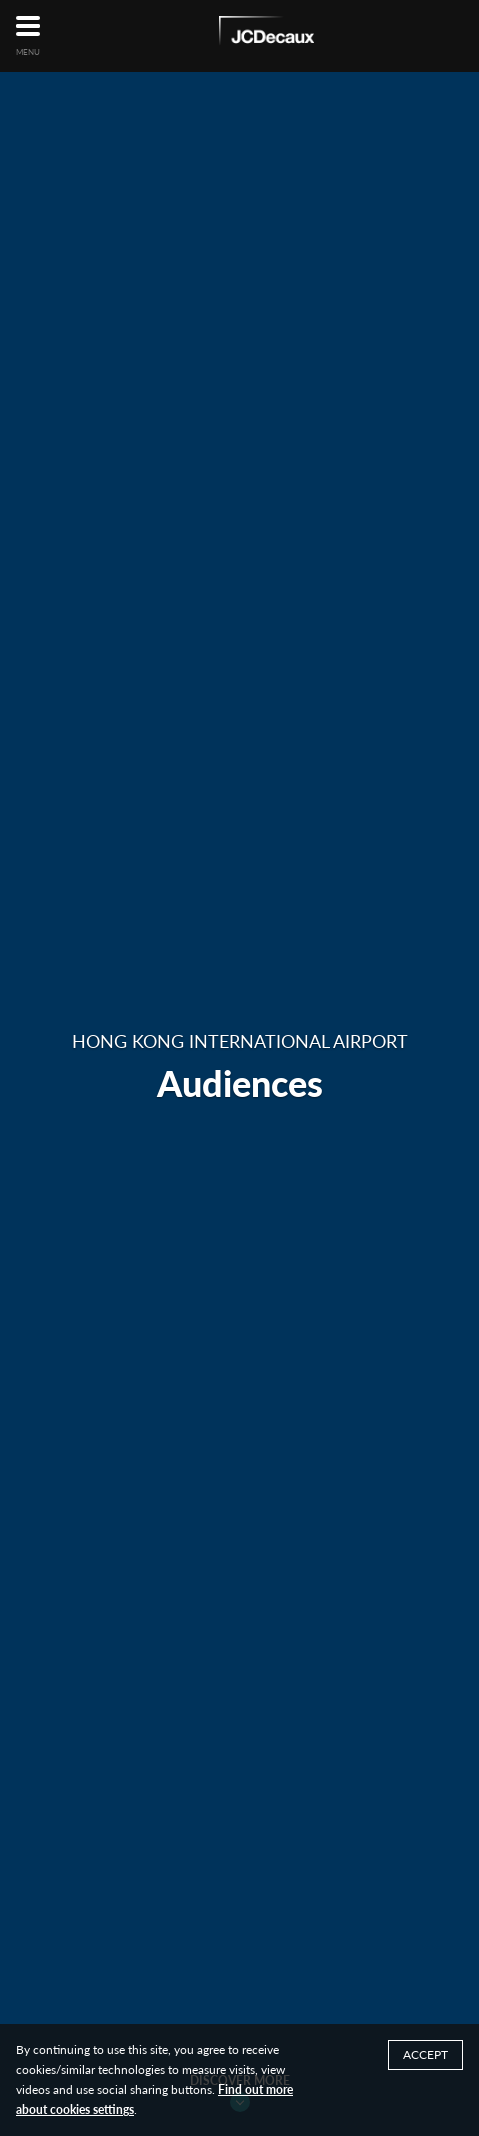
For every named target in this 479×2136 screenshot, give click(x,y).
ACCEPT (425, 2054)
